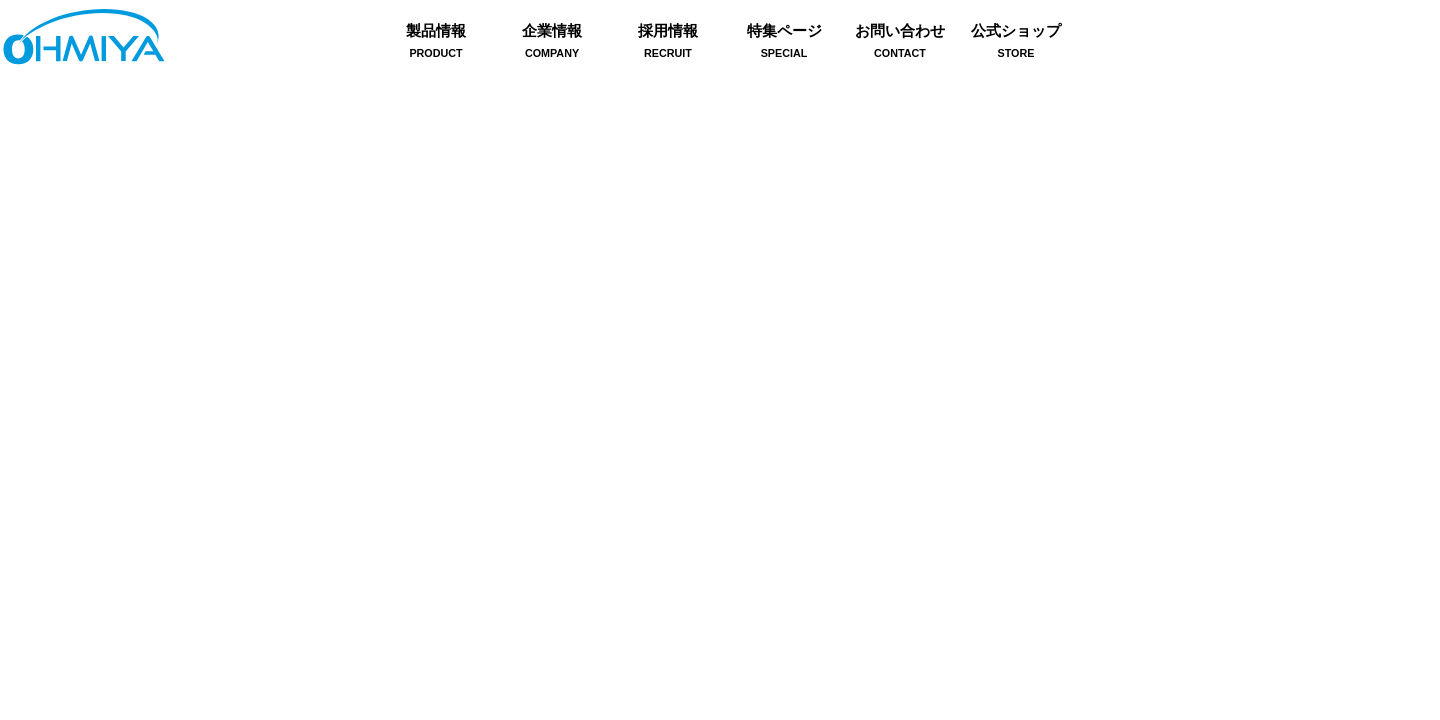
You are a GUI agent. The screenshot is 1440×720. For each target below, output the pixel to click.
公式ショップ (1016, 43)
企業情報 (552, 43)
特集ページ (784, 43)
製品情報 (436, 43)
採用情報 (668, 43)
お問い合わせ (900, 43)
